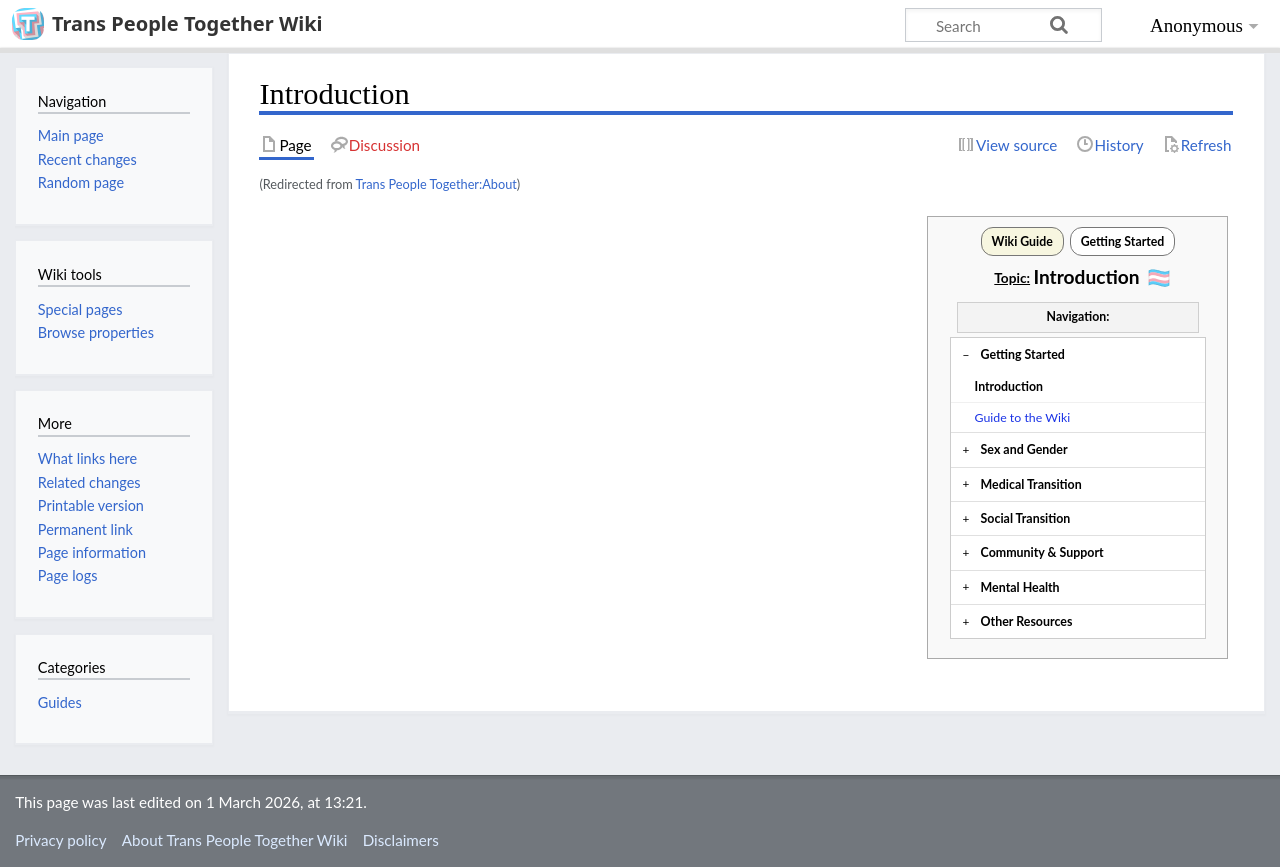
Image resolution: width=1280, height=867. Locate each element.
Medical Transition (1031, 484)
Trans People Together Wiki (187, 23)
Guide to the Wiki (1023, 418)
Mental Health (1020, 587)
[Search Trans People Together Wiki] (1004, 25)
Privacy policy (60, 840)
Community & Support (1042, 552)
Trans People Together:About (436, 184)
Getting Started (1023, 354)
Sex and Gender (1024, 449)
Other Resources (1027, 621)
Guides (60, 702)
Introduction (1009, 387)
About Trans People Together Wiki (235, 840)
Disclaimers (401, 840)
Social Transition (1026, 518)
